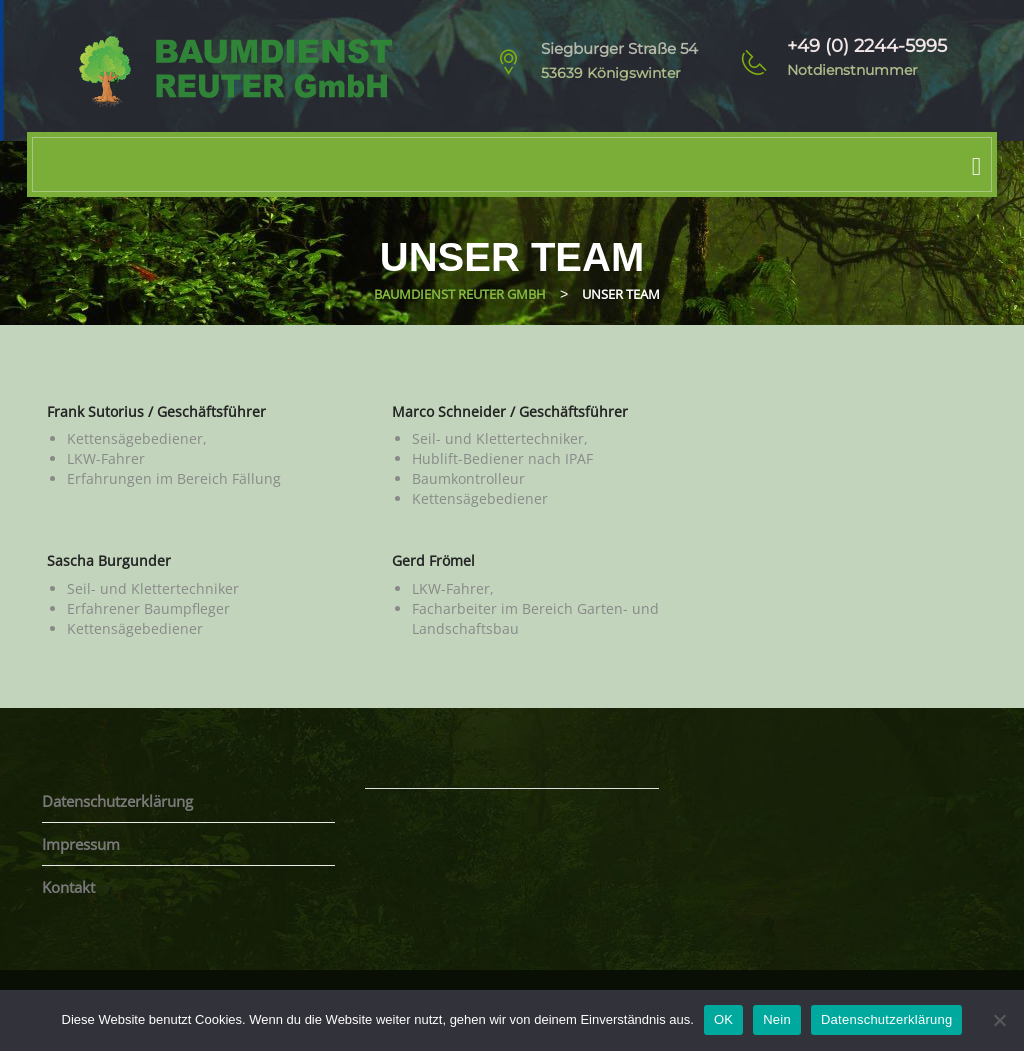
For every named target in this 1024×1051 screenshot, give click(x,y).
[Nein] (999, 1020)
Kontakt (68, 887)
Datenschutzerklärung (117, 801)
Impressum (81, 844)
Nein (777, 1019)
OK (723, 1019)
